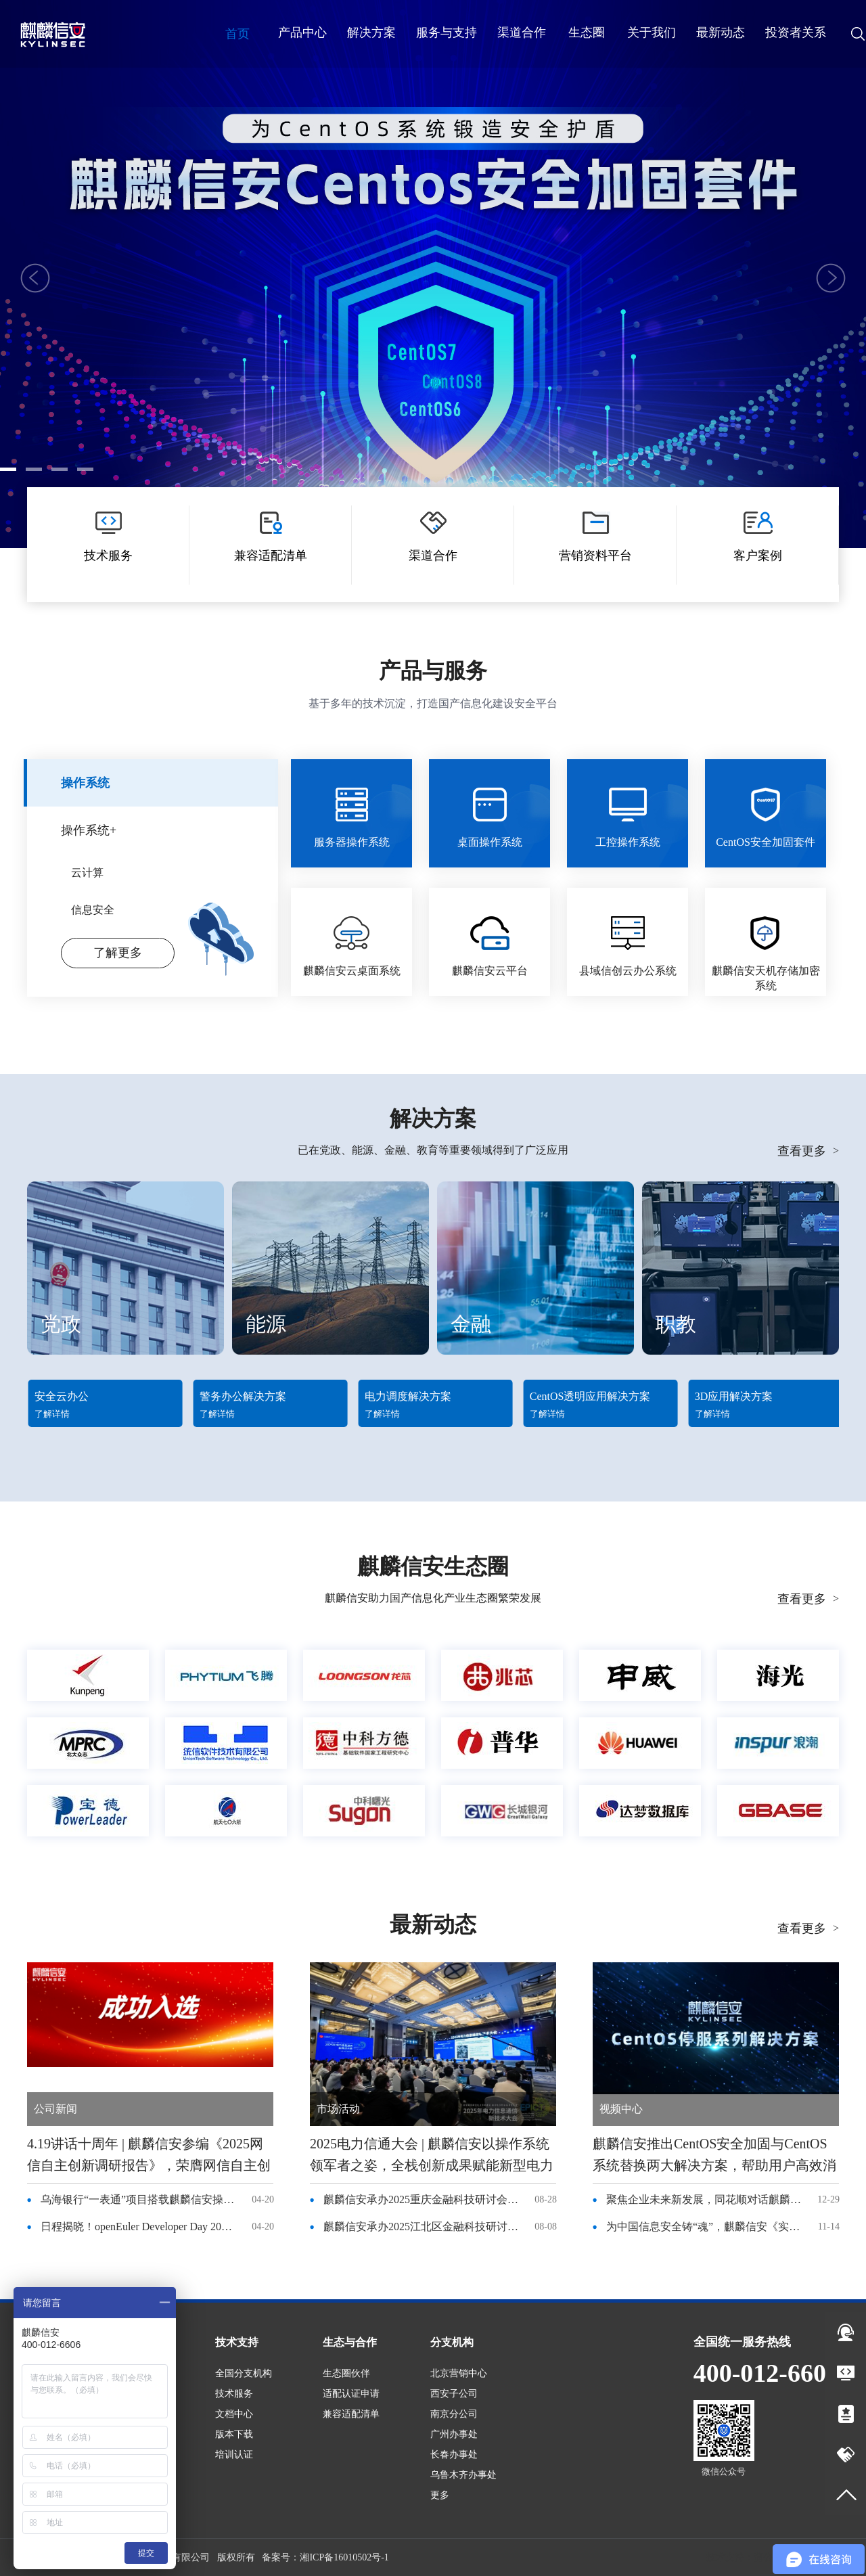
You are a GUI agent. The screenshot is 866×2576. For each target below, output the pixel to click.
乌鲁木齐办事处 (463, 2475)
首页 (237, 34)
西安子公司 (454, 2394)
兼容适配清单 (351, 2414)
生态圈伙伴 (346, 2373)
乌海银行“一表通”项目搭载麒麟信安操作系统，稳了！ (139, 2199)
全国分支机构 (243, 2373)
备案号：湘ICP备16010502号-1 (325, 2557)
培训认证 (234, 2454)
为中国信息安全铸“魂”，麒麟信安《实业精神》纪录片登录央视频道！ (704, 2226)
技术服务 (234, 2394)
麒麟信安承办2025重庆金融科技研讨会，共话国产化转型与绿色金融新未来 (421, 2199)
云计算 (87, 872)
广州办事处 (454, 2434)
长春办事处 (454, 2454)
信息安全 (92, 910)
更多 (439, 2495)
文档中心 (234, 2414)
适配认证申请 (351, 2394)
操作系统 (85, 783)
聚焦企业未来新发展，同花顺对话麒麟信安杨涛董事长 (704, 2199)
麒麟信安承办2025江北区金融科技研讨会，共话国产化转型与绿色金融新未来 (421, 2226)
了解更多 (433, 398)
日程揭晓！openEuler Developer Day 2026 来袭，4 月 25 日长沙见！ (139, 2226)
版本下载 (234, 2434)
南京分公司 (454, 2414)
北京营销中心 (458, 2373)
